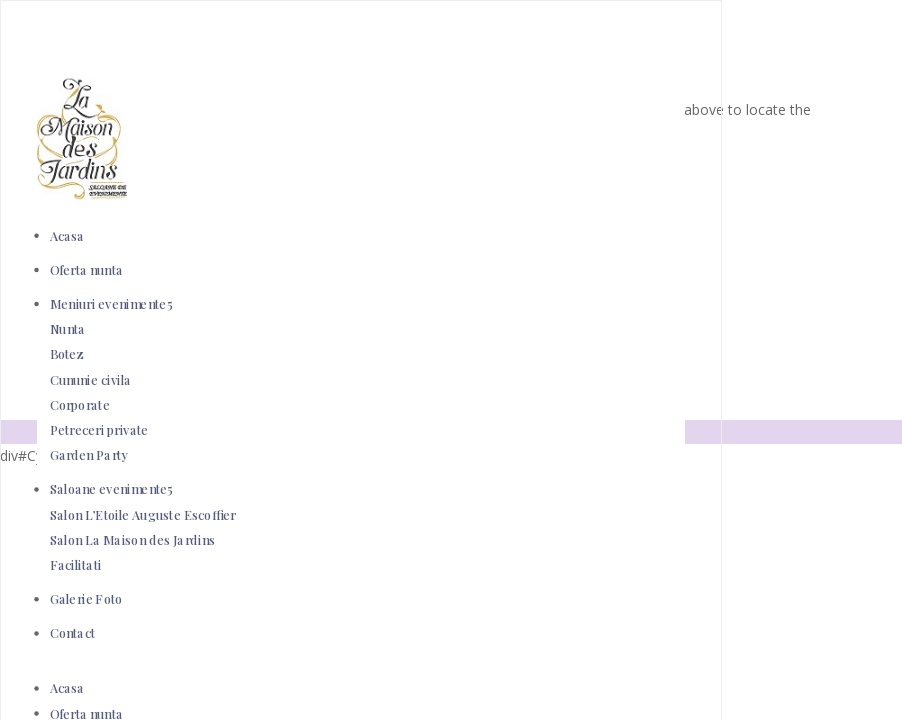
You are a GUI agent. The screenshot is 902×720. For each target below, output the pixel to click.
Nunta (68, 329)
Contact (73, 633)
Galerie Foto (86, 599)
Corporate (80, 404)
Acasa (67, 235)
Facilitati (76, 564)
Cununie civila (91, 379)
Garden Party (89, 455)
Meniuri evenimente (108, 303)
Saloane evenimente (109, 489)
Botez (67, 354)
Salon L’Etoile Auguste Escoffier (143, 514)
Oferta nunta (87, 269)
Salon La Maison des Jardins (133, 539)
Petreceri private (99, 429)
